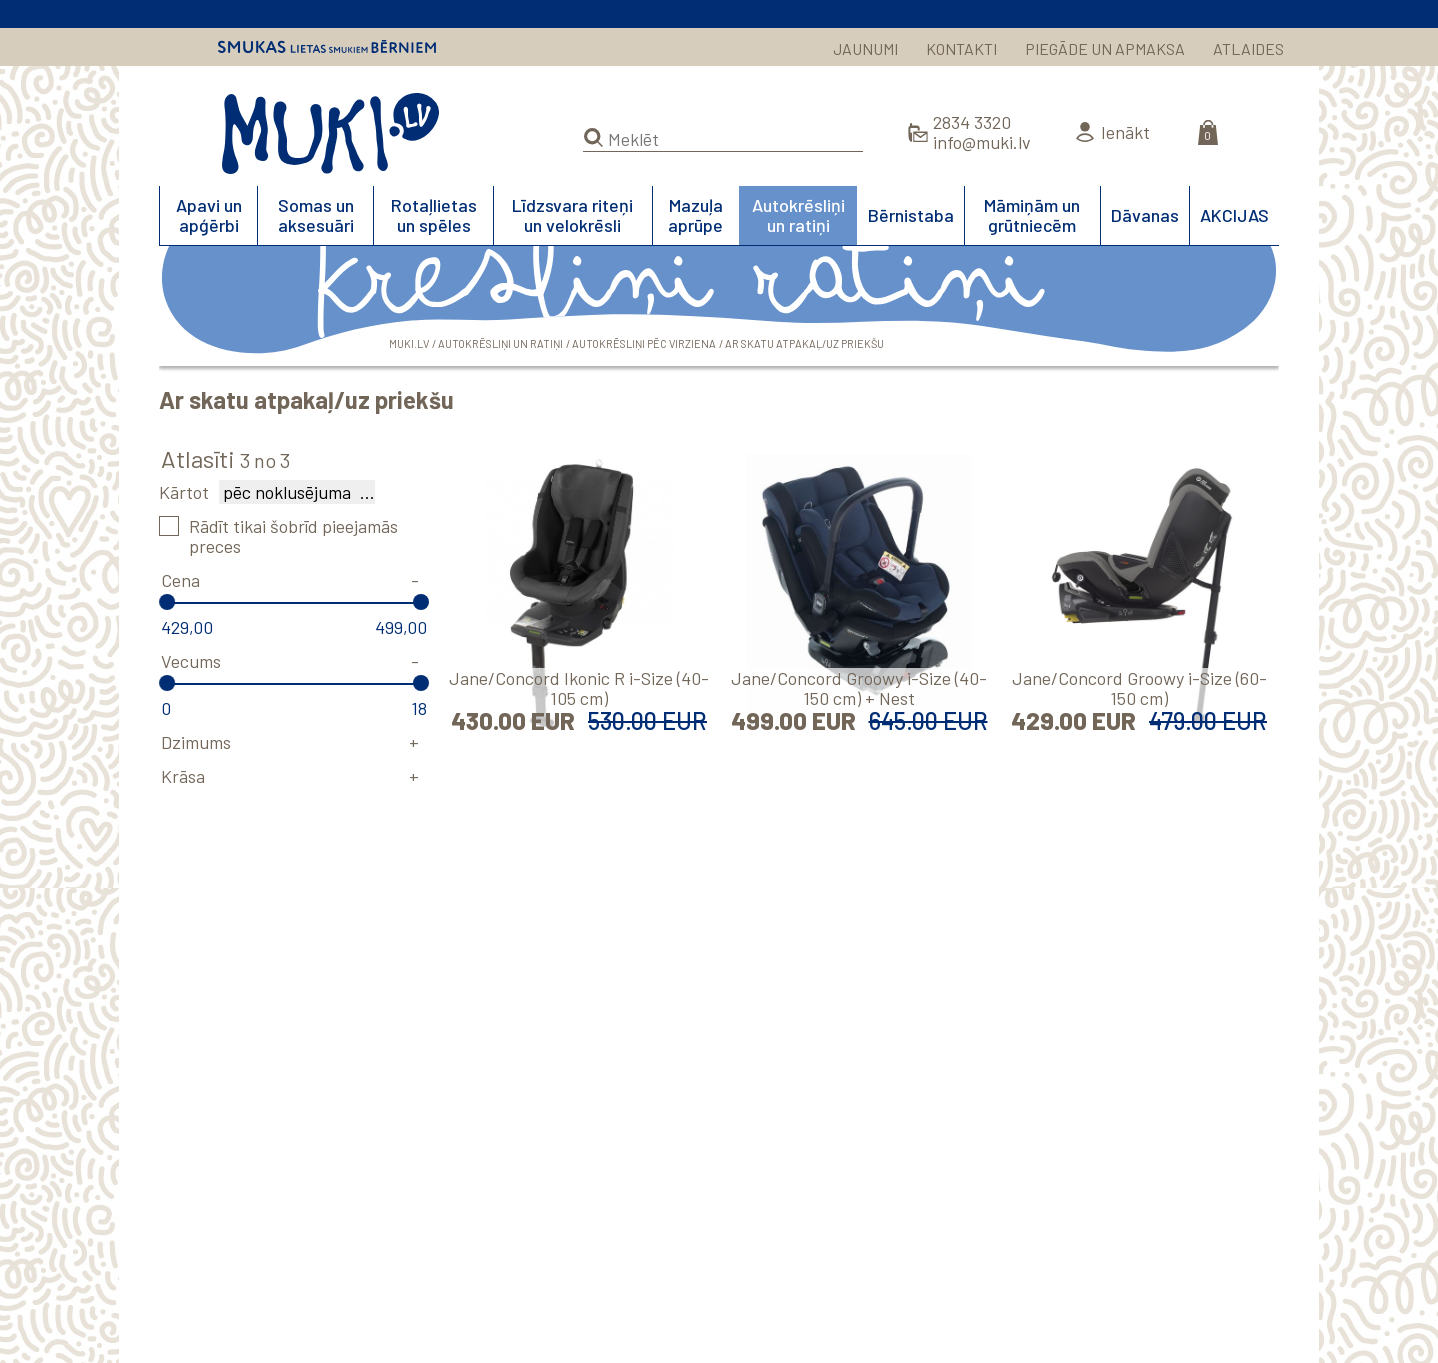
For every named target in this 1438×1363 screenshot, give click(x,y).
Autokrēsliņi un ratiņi (798, 215)
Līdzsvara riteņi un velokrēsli (572, 215)
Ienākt (1125, 132)
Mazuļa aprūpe (695, 215)
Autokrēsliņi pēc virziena (644, 343)
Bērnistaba (911, 215)
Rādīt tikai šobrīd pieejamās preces (293, 536)
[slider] (167, 602)
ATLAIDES (1248, 48)
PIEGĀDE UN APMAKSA (1105, 48)
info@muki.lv (982, 142)
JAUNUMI (865, 48)
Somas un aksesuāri (316, 215)
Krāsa (183, 776)
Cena (180, 580)
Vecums (191, 661)
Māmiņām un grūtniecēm (1032, 215)
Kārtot (184, 492)
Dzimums (196, 742)
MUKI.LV (330, 134)
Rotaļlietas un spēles (434, 215)
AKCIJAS (1234, 215)
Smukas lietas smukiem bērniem (327, 47)
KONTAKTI (961, 48)
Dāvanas (1145, 215)
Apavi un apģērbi (209, 215)
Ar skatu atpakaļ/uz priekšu (804, 343)
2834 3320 (972, 122)
